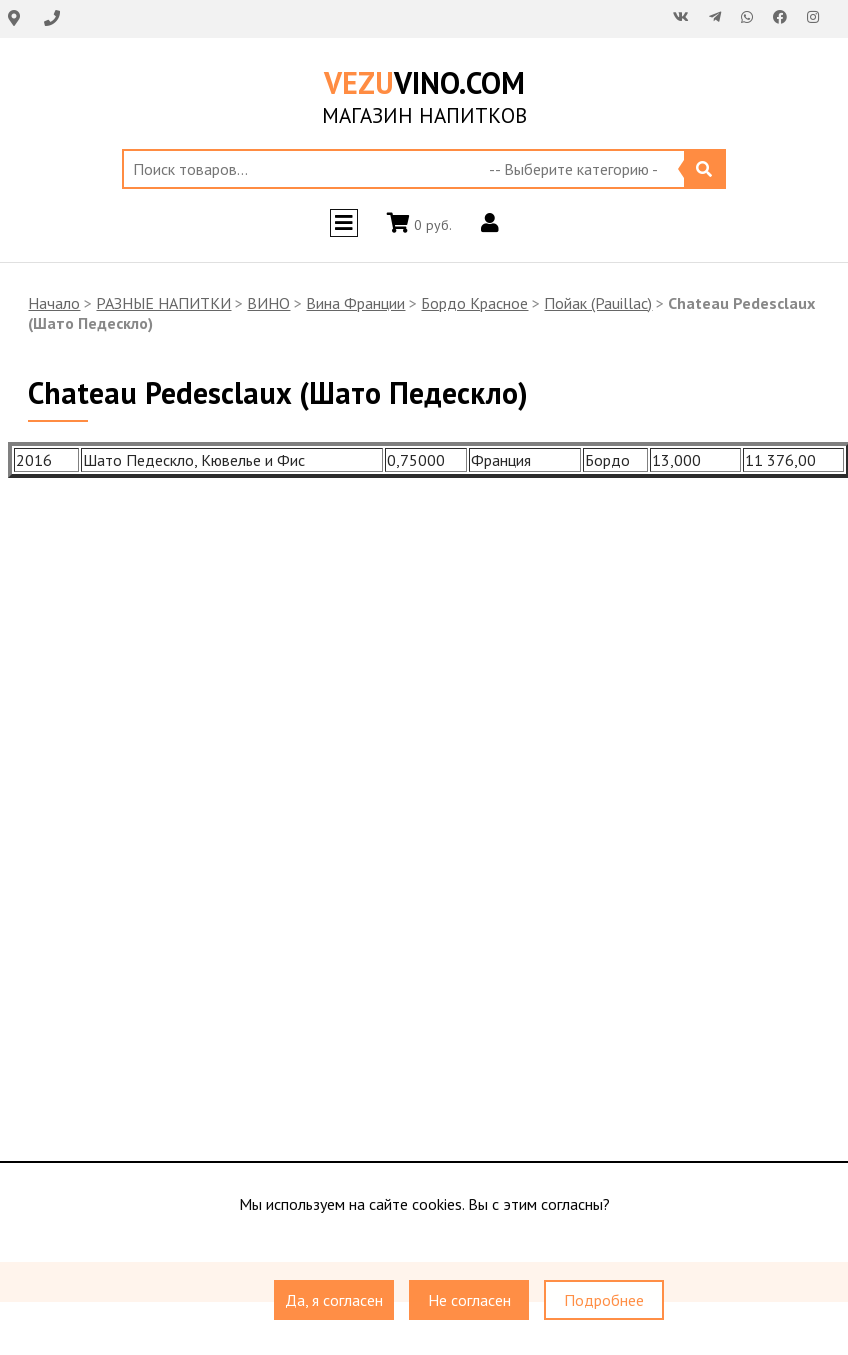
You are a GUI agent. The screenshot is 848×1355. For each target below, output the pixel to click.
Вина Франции (355, 303)
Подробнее (604, 1301)
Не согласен (469, 1301)
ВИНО (268, 303)
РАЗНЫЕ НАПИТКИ (163, 303)
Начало (54, 303)
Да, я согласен (334, 1301)
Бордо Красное (474, 303)
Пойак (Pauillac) (598, 303)
